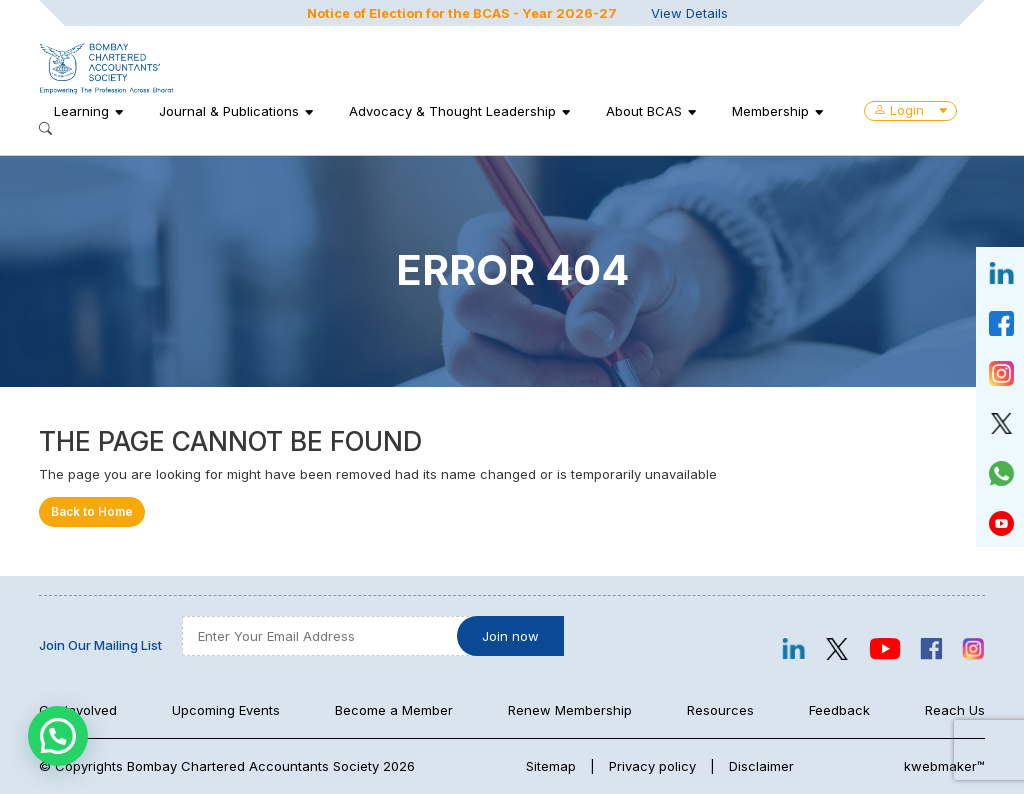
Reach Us (955, 710)
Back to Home (92, 512)
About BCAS (644, 111)
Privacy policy (652, 766)
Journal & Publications (229, 111)
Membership (770, 111)
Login (910, 110)
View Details (689, 13)
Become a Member (394, 710)
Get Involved (78, 710)
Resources (720, 710)
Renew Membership (570, 710)
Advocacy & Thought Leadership (452, 111)
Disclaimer (761, 766)
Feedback (839, 710)
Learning (81, 111)
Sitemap (551, 766)
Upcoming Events (226, 710)
